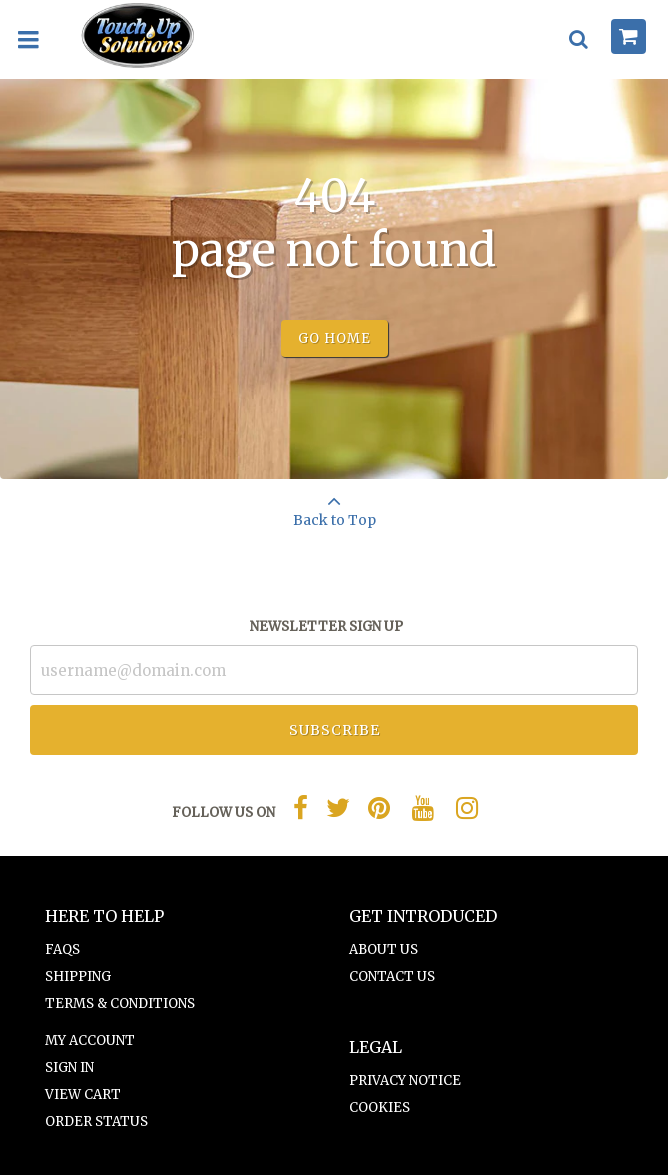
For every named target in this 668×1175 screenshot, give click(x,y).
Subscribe (334, 730)
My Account (90, 1040)
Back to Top (334, 504)
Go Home (334, 338)
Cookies (379, 1107)
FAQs (62, 949)
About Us (383, 949)
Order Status (96, 1121)
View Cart (83, 1094)
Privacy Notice (405, 1080)
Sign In (69, 1067)
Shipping (78, 976)
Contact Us (392, 976)
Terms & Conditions (120, 1003)
